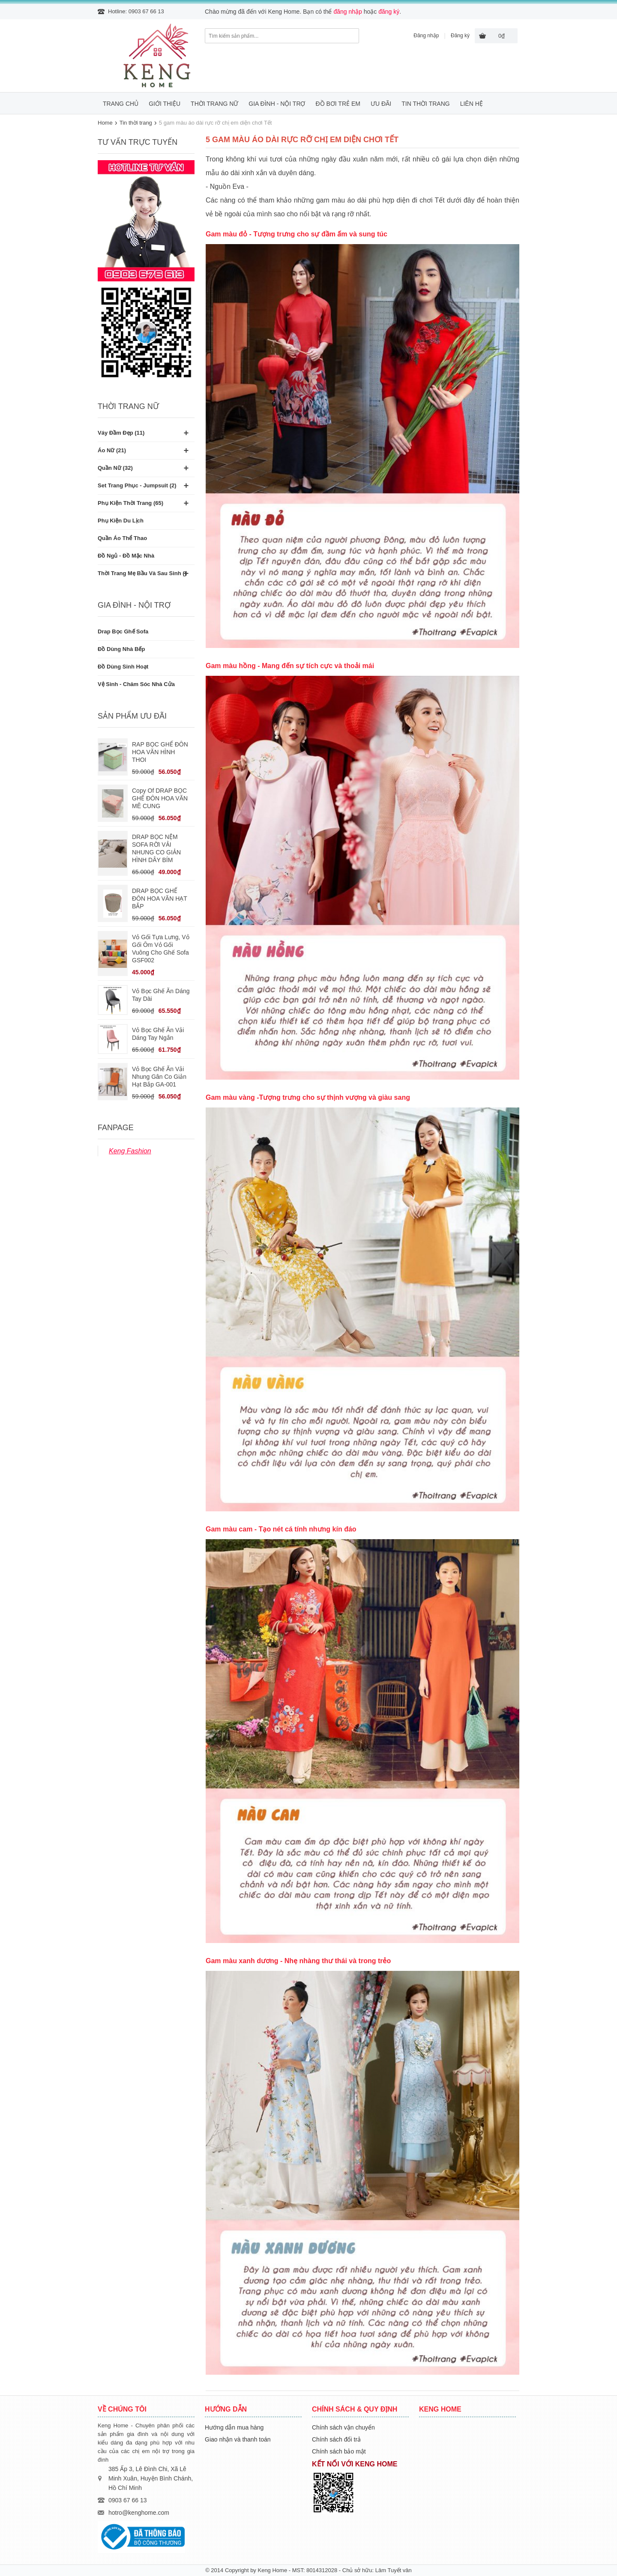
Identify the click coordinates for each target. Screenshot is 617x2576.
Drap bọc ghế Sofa (123, 631)
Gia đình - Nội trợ (277, 103)
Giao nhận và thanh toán (238, 2439)
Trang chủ (120, 103)
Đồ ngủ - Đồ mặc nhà (126, 555)
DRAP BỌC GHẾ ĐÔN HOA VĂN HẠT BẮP (159, 898)
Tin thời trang (425, 103)
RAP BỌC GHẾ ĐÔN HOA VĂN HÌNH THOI (160, 752)
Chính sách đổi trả (336, 2439)
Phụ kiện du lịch (121, 520)
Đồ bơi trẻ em (338, 103)
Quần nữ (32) (115, 468)
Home (105, 122)
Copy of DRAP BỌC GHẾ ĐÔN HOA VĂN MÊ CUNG (160, 798)
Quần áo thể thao (122, 538)
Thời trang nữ (214, 103)
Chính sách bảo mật (339, 2451)
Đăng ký (460, 36)
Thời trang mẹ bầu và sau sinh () (142, 573)
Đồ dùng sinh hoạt (123, 666)
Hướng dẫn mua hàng (234, 2427)
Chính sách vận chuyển (343, 2427)
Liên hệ (471, 103)
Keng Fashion (130, 1151)
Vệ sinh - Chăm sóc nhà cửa (136, 684)
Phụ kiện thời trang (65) (130, 503)
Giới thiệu (164, 103)
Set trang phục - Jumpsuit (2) (137, 485)
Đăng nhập (426, 36)
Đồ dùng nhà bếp (121, 649)
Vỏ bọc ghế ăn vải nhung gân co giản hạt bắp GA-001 (159, 1077)
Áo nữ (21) (112, 450)
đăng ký (388, 11)
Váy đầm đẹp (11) (121, 433)
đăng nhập (347, 11)
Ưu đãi (381, 103)
